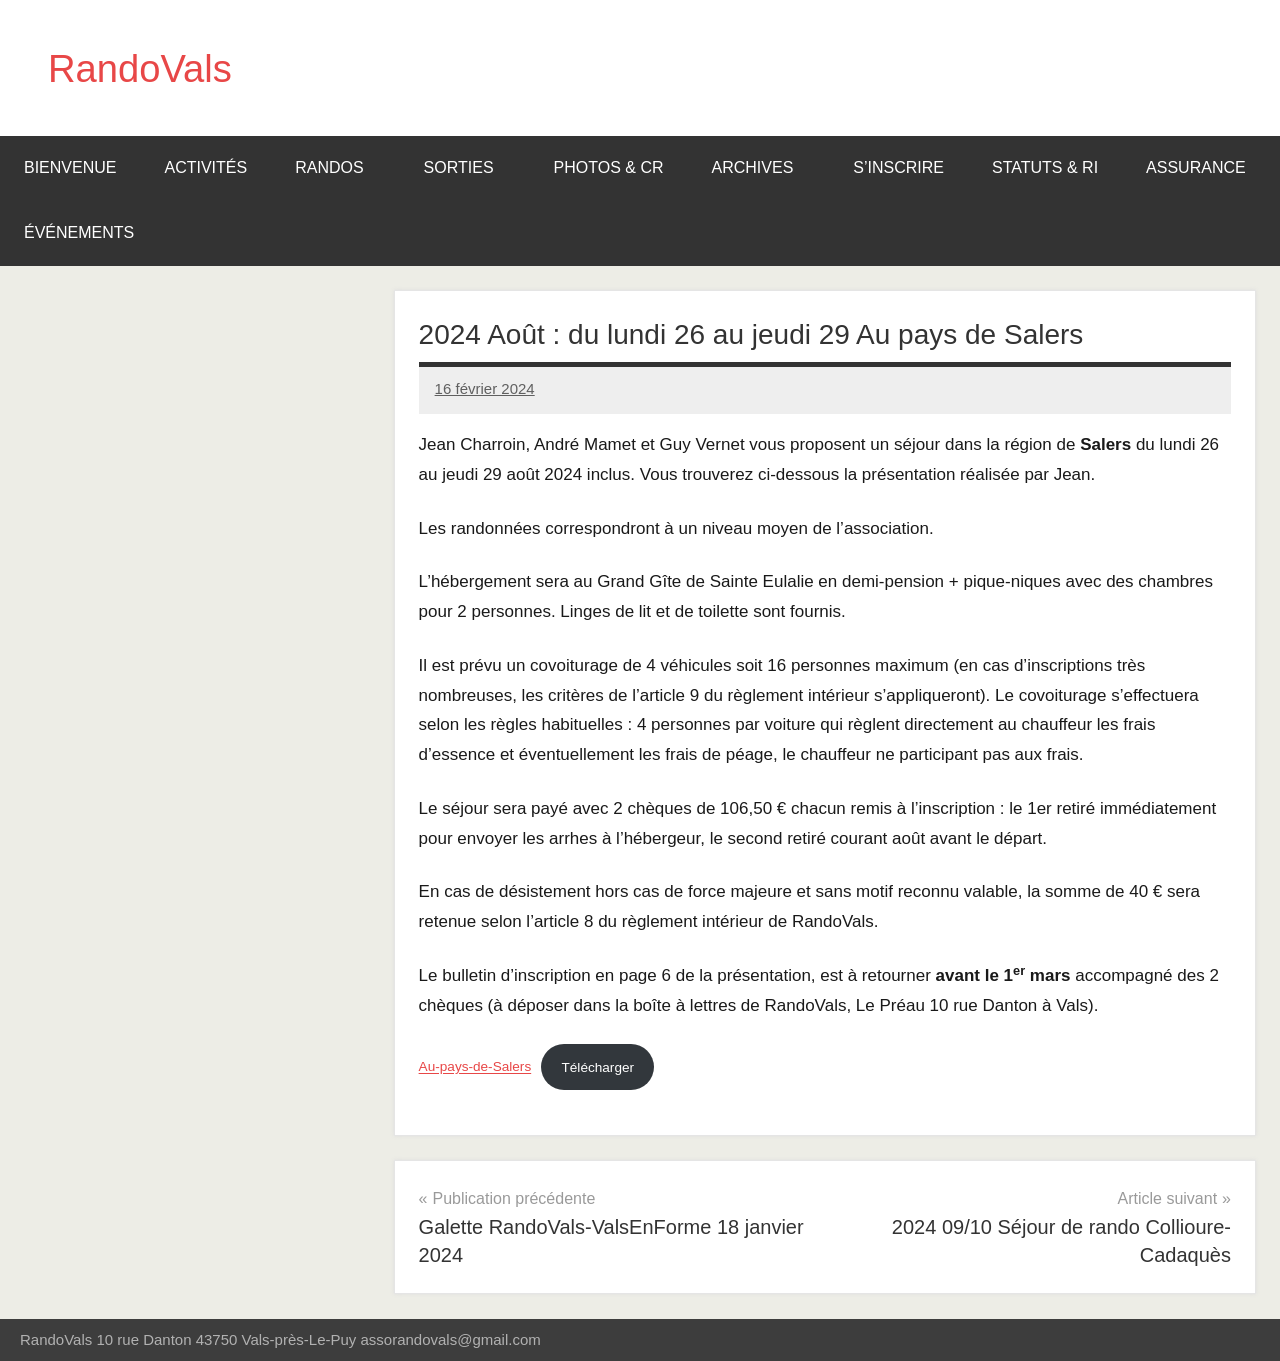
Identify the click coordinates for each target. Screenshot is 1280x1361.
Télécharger (598, 1067)
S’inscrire (898, 167)
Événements (89, 232)
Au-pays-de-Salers (475, 1067)
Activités (205, 167)
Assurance (1196, 167)
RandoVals (144, 68)
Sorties (469, 167)
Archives (763, 167)
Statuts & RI (1045, 167)
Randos (339, 167)
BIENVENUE (70, 167)
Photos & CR (609, 167)
